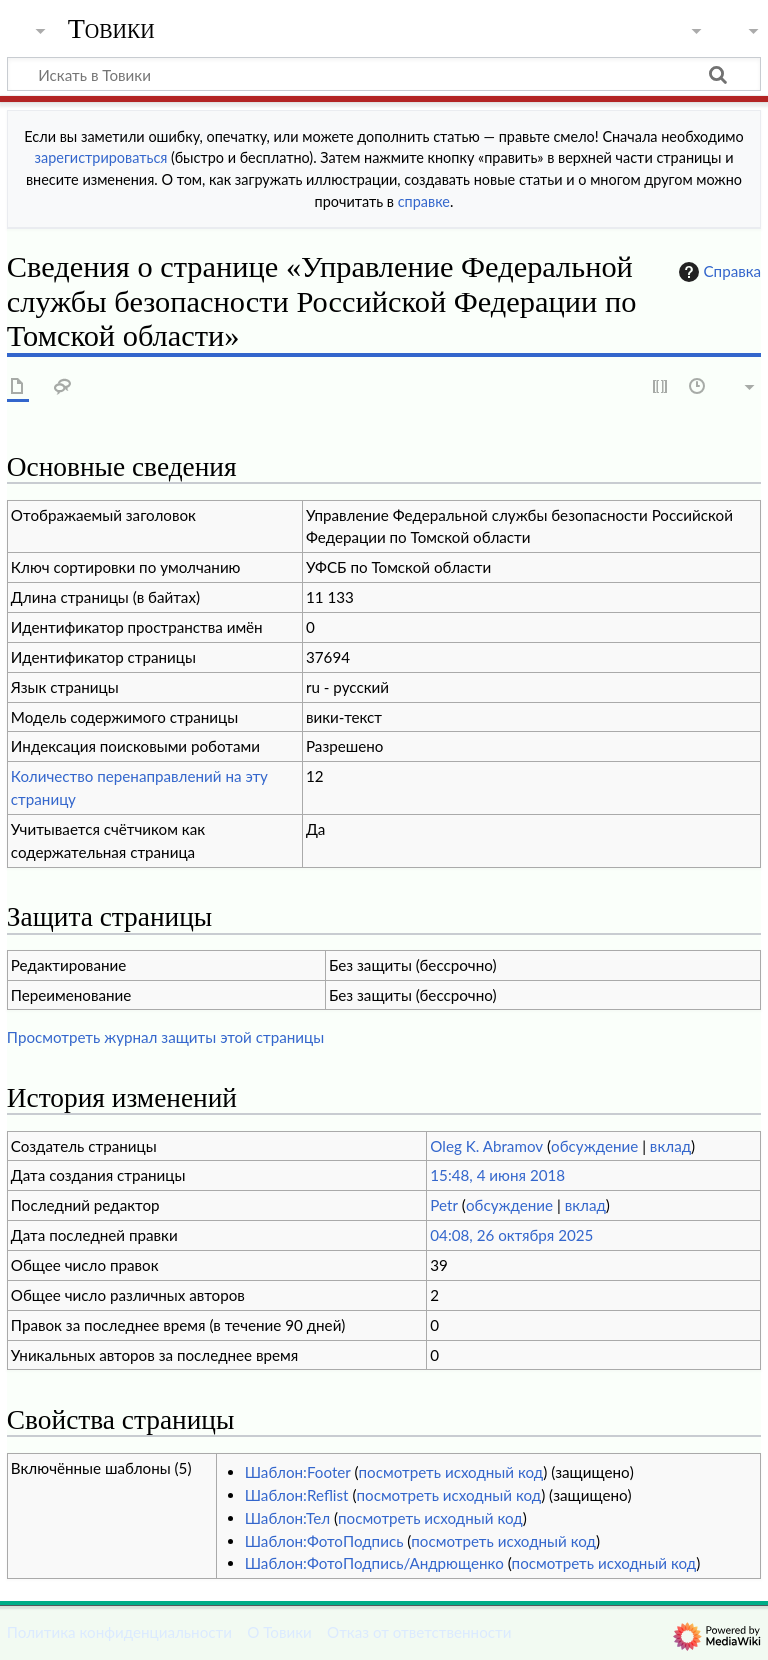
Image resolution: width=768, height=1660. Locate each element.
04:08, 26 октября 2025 (511, 1235)
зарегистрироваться (101, 157)
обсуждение (594, 1146)
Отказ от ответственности (419, 1632)
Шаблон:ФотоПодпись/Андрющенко (374, 1563)
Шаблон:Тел (287, 1518)
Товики (111, 29)
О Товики (279, 1632)
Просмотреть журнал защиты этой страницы (165, 1037)
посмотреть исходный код (451, 1472)
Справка (718, 272)
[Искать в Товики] (384, 74)
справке (424, 201)
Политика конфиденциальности (119, 1632)
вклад (670, 1146)
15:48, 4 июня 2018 (497, 1175)
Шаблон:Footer (298, 1472)
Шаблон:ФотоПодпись (324, 1541)
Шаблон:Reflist (297, 1495)
